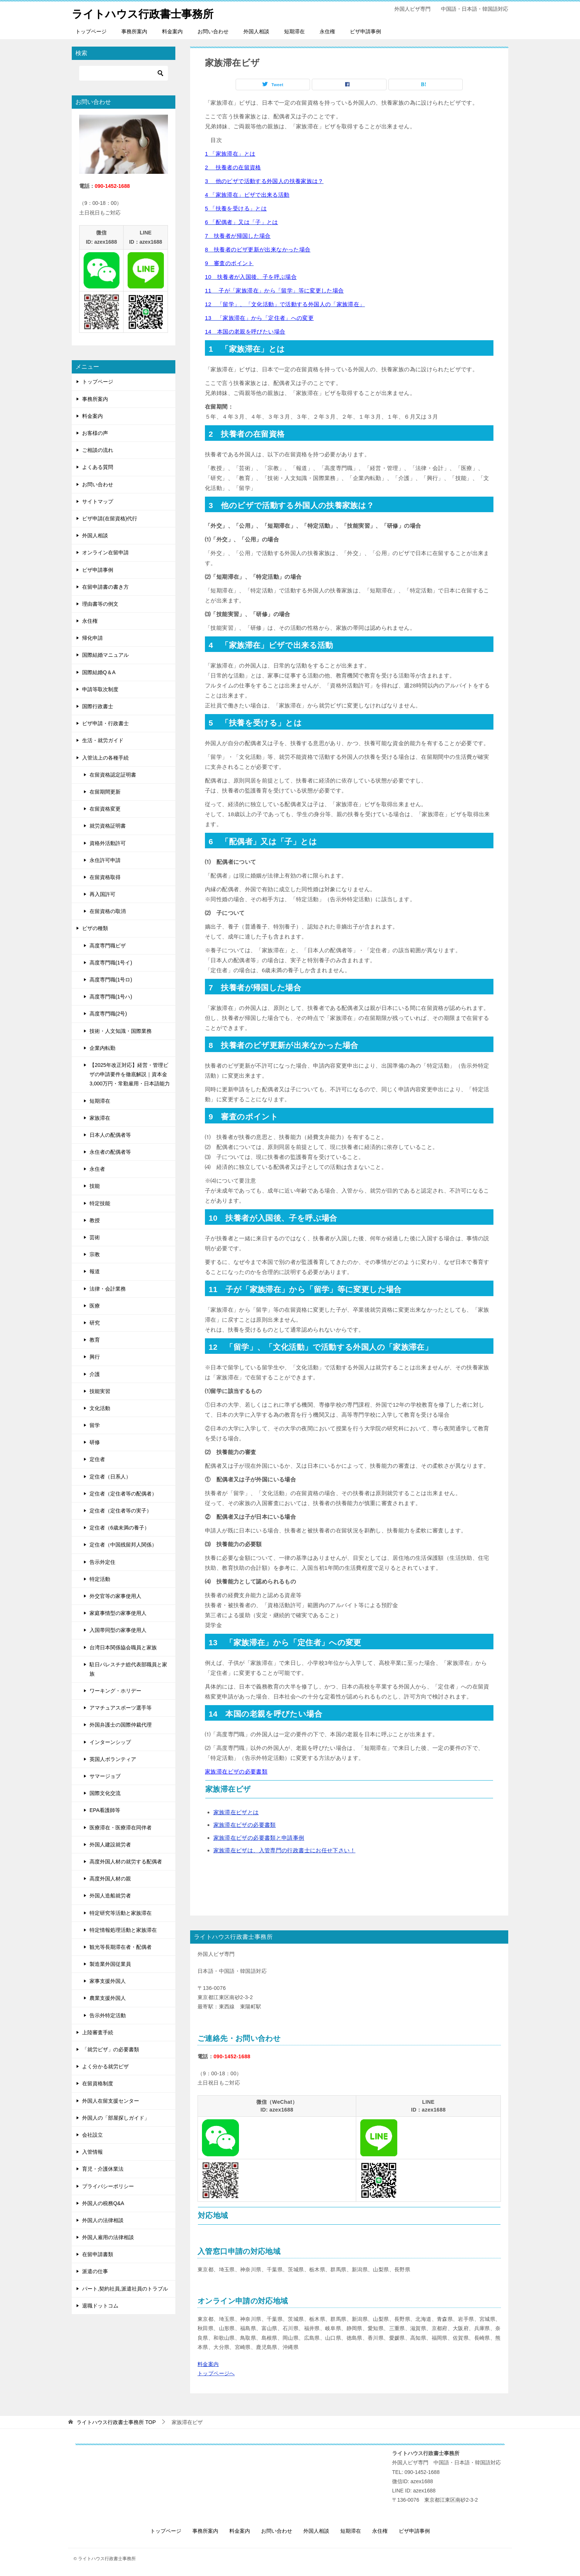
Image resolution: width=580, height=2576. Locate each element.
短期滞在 (294, 31)
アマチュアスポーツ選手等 (121, 1708)
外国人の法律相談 (103, 2220)
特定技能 (100, 1203)
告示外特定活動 (108, 2015)
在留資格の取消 (108, 911)
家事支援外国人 (108, 1981)
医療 (95, 1306)
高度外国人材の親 (110, 1879)
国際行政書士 (97, 706)
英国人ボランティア (113, 1759)
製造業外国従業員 (110, 1964)
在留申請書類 (97, 2254)
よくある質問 (97, 467)
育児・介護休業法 (103, 2169)
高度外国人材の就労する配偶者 (126, 1862)
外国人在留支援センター (110, 2100)
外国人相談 (256, 31)
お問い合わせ (213, 31)
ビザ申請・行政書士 (105, 723)
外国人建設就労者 (110, 1845)
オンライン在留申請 (105, 552)
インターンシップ (110, 1742)
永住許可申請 (105, 860)
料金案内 (172, 31)
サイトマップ (97, 501)
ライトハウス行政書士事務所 (145, 12)
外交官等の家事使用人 (115, 1596)
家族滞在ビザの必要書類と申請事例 (258, 1838)
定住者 (97, 1459)
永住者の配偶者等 (110, 1152)
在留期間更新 (105, 792)
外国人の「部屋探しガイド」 (115, 2118)
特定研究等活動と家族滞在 (121, 1913)
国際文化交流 (105, 1793)
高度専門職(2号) (108, 1014)
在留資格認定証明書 (113, 775)
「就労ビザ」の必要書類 (110, 2049)
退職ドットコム (100, 2306)
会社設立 (92, 2135)
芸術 (95, 1237)
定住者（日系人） (110, 1476)
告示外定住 (102, 1562)
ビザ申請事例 (365, 31)
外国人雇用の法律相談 (108, 2237)
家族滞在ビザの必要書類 (244, 1825)
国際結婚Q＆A (98, 672)
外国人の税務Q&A (103, 2203)
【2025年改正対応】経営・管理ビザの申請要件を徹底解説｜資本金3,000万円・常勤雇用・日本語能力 (130, 1074)
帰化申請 (92, 638)
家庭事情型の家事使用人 (118, 1613)
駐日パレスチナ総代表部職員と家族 (128, 1669)
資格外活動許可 (108, 843)
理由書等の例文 (100, 604)
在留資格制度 (97, 2083)
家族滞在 (100, 1118)
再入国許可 (102, 894)
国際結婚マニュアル (105, 655)
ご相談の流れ (97, 450)
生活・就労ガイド (103, 740)
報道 (95, 1271)
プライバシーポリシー (108, 2186)
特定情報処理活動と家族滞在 (123, 1930)
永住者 (97, 1169)
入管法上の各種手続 (105, 757)
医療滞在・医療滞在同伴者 (121, 1827)
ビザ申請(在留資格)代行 (109, 518)
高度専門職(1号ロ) (111, 980)
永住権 (327, 31)
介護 (95, 1374)
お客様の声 (95, 433)
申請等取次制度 (100, 689)
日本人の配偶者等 (110, 1135)
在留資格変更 (105, 809)
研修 (95, 1442)
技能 (95, 1186)
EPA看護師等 (105, 1810)
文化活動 (100, 1408)
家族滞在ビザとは (236, 1812)
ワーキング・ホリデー (115, 1691)
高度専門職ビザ (108, 945)
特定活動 (100, 1579)
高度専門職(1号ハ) (111, 997)
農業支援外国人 (108, 1998)
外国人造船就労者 (110, 1896)
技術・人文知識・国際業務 (121, 1031)
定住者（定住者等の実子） (121, 1511)
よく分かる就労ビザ (105, 2066)
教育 (95, 1340)
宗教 (95, 1254)
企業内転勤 (102, 1048)
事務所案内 (134, 31)
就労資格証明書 (108, 826)
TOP (116, 2422)
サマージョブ (105, 1776)
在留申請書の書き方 (105, 587)
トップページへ (216, 2373)
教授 (95, 1220)
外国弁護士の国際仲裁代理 (121, 1725)
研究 (95, 1323)
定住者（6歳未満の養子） (119, 1528)
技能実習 (100, 1391)
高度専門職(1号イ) (111, 963)
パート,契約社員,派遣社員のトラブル (125, 2288)
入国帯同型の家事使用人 (118, 1630)
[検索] (123, 73)
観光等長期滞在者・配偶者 (121, 1947)
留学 (95, 1425)
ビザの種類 (95, 928)
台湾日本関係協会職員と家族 (123, 1647)
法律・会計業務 (108, 1288)
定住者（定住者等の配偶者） (123, 1494)
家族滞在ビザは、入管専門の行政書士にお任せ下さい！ (284, 1850)
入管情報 (92, 2152)
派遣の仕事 (95, 2271)
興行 (95, 1357)
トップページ (91, 31)
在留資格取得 (105, 877)
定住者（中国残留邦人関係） (123, 1545)
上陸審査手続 (97, 2032)
